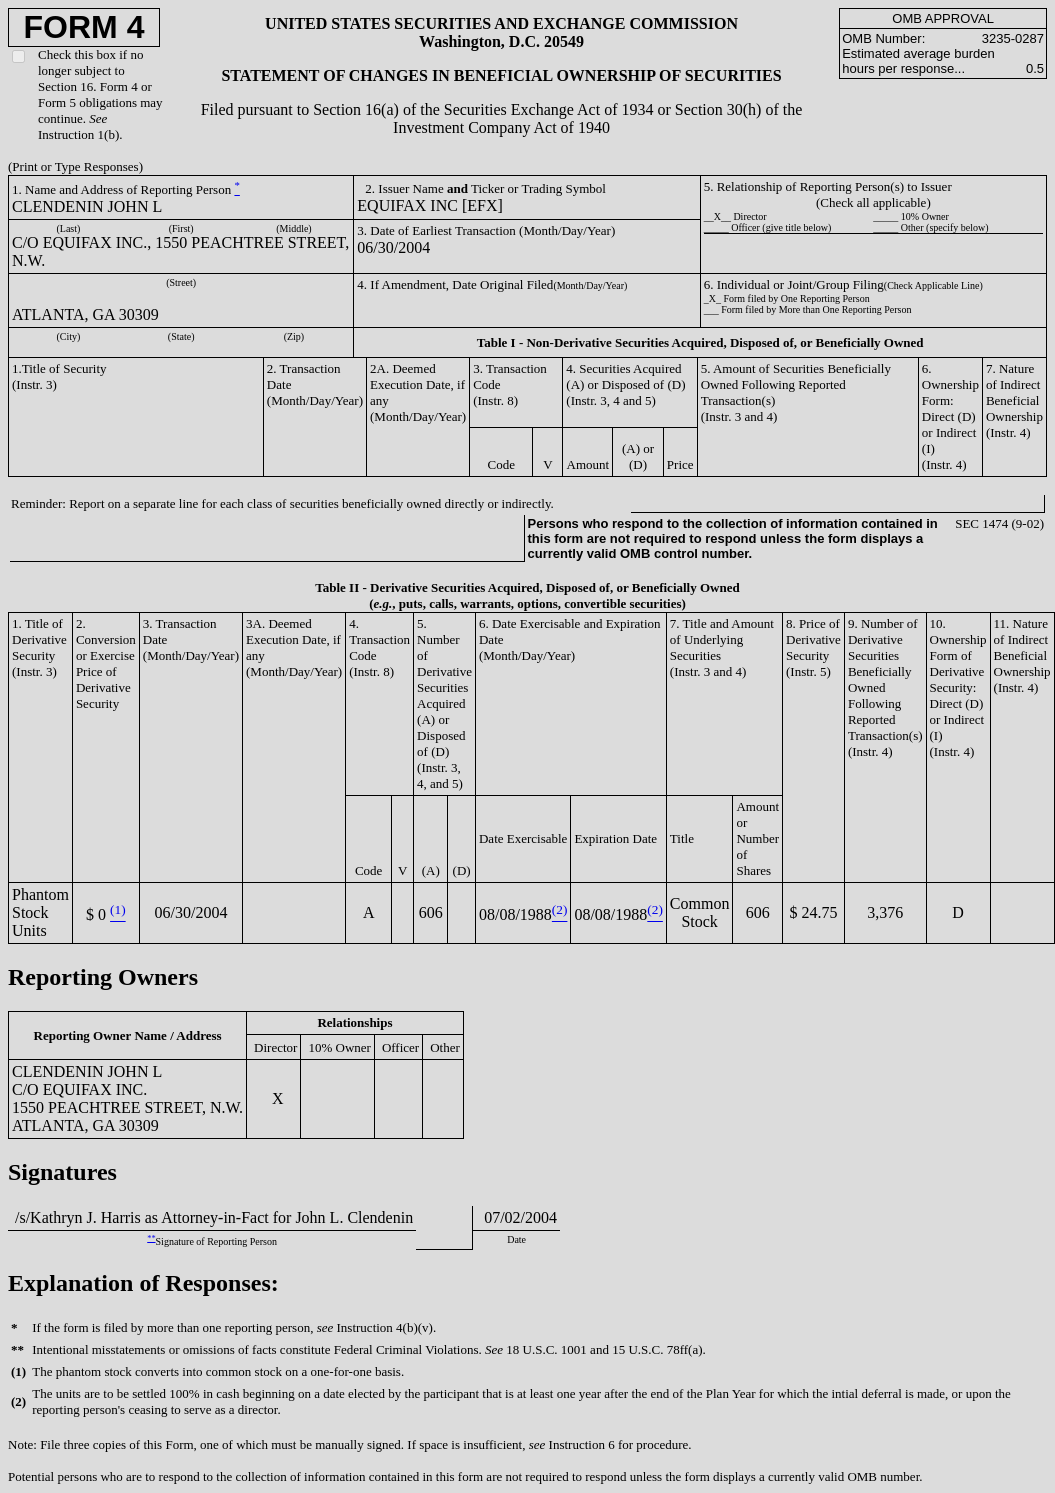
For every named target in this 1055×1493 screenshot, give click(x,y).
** (151, 1238)
